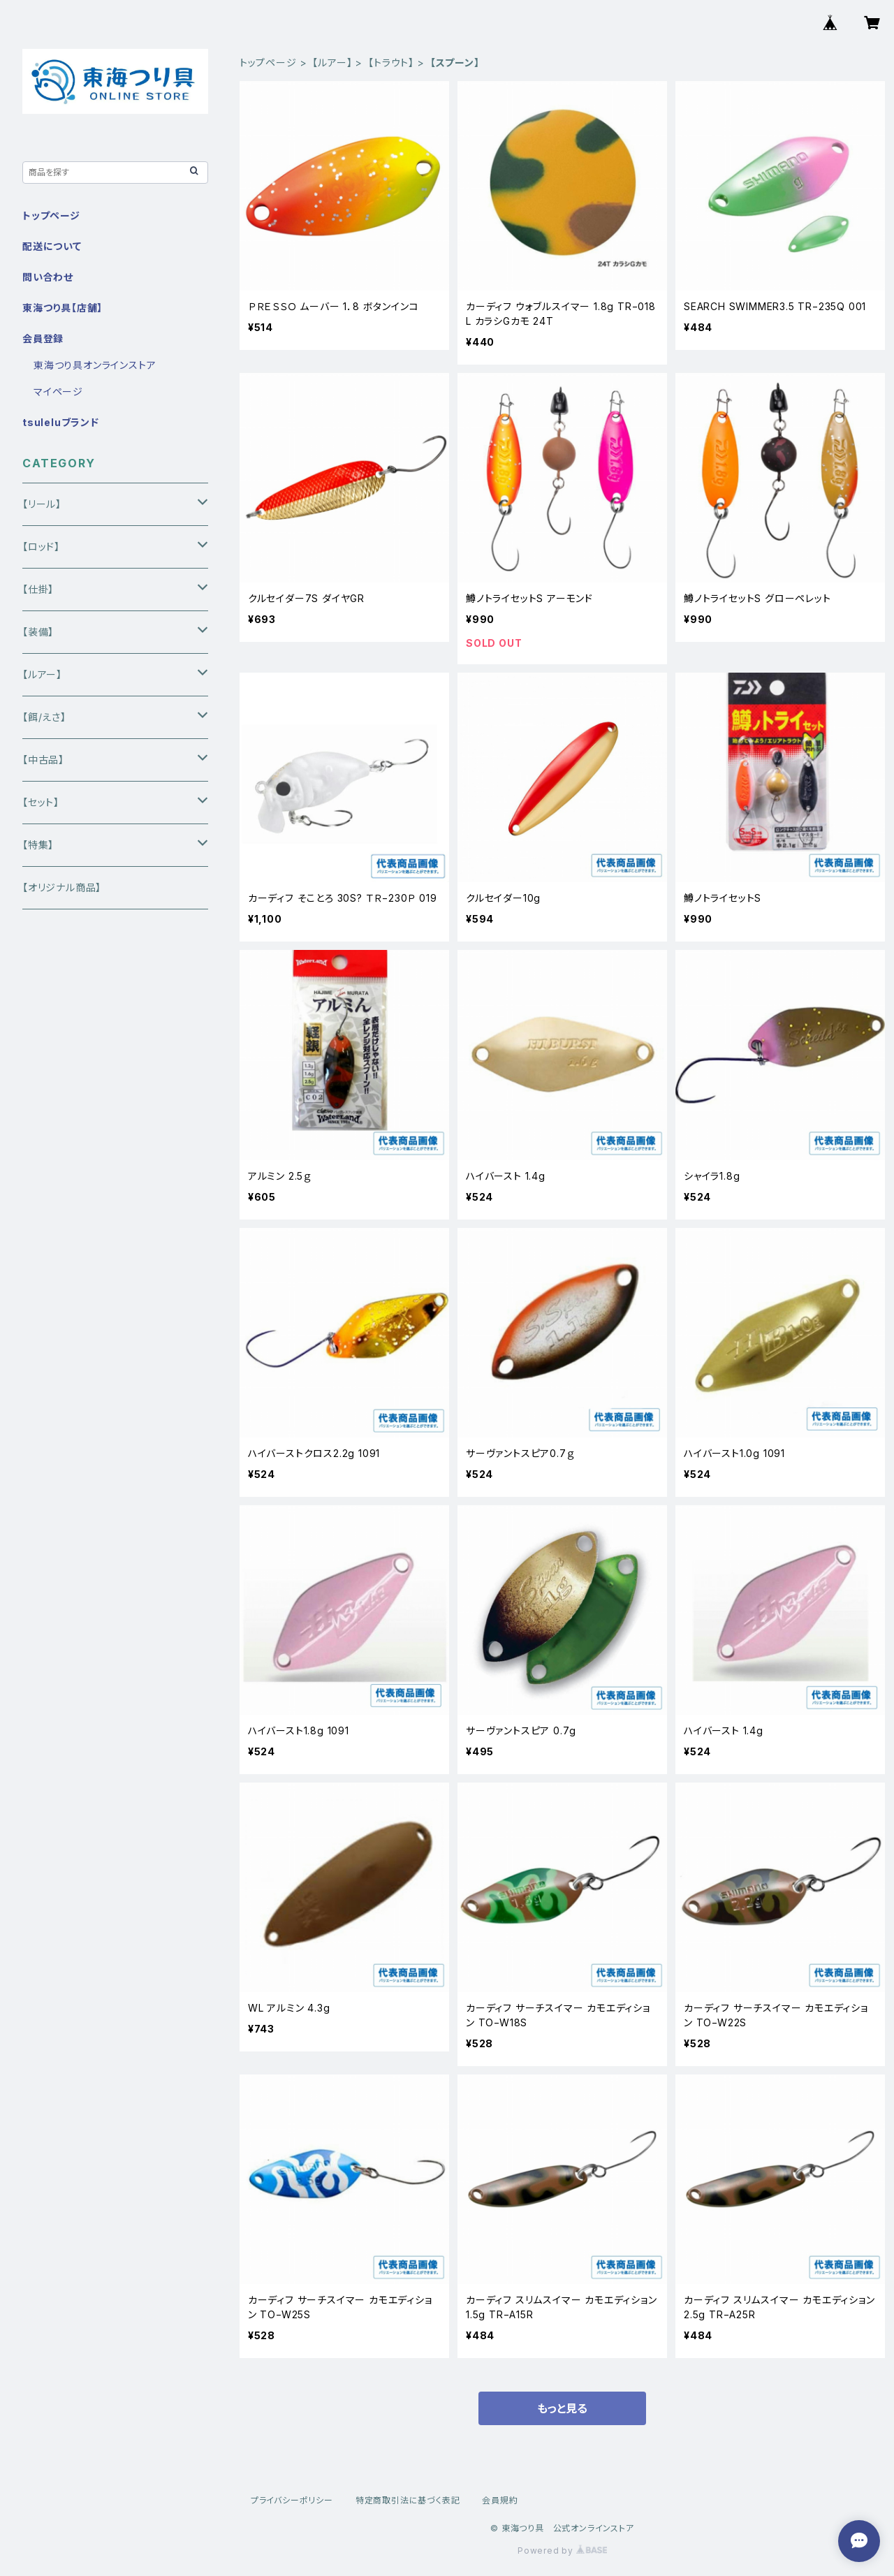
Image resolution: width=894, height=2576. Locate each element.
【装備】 (38, 632)
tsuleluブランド (60, 422)
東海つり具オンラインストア (95, 365)
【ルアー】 (332, 62)
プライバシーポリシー (292, 2500)
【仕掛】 (38, 589)
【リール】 (41, 504)
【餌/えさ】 (44, 717)
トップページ (268, 62)
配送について (52, 246)
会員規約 (500, 2500)
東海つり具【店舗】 (62, 308)
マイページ (58, 391)
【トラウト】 (391, 62)
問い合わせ (47, 277)
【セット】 (40, 802)
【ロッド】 (41, 546)
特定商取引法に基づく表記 (408, 2500)
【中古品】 (43, 760)
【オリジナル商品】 (61, 887)
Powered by (562, 2550)
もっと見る (562, 2408)
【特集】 (38, 845)
